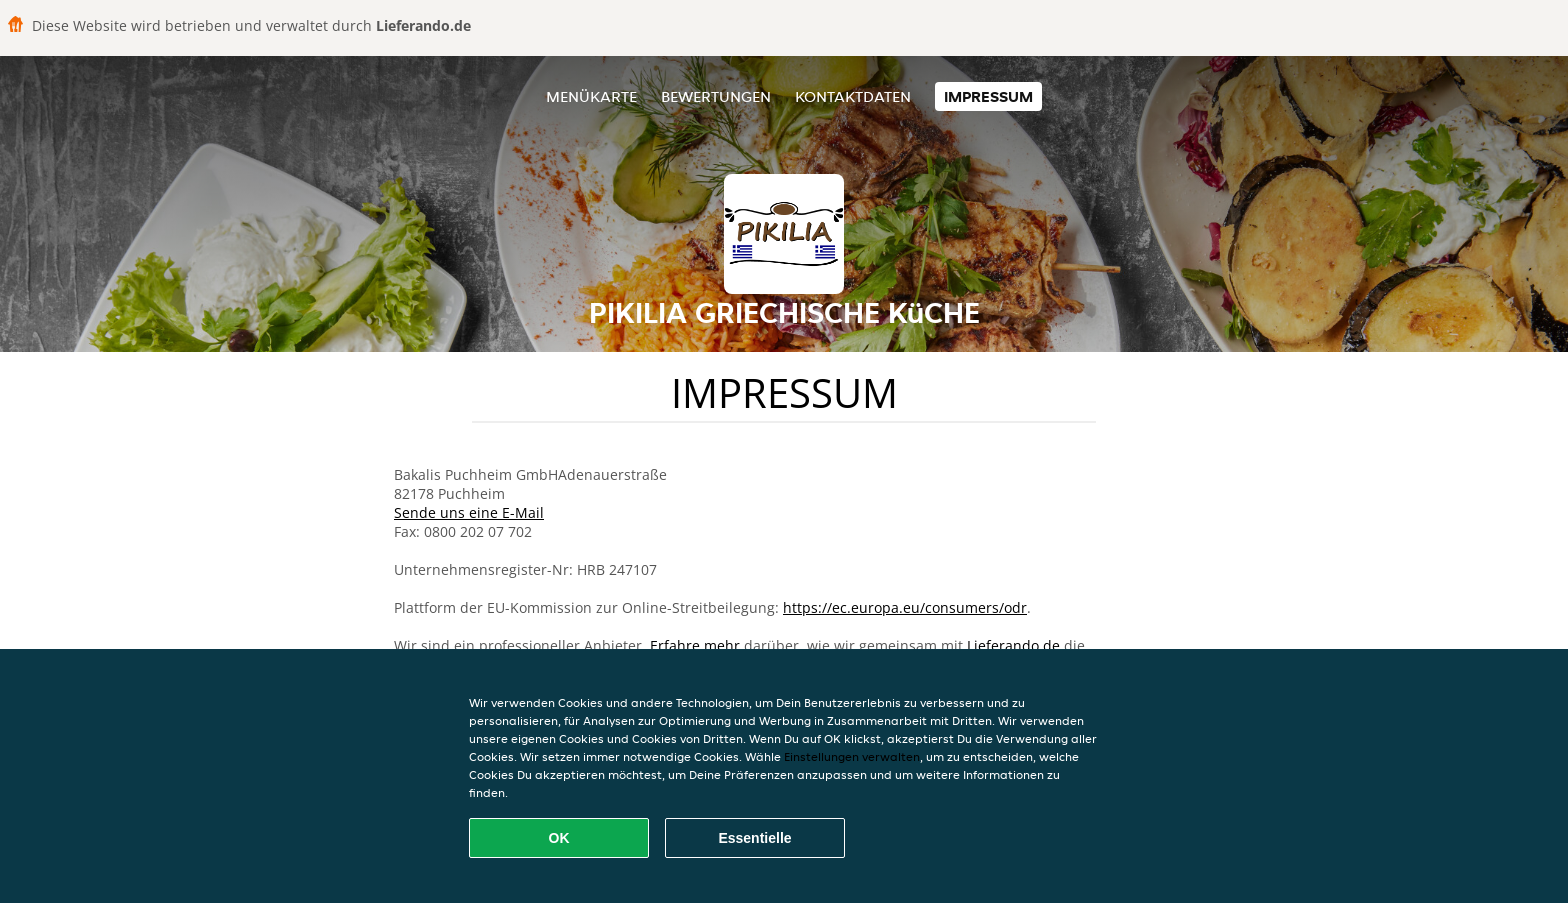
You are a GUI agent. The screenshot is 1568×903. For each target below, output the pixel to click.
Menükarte (591, 96)
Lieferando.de (1013, 645)
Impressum (988, 96)
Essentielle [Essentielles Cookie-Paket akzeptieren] (754, 838)
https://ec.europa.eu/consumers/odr (905, 607)
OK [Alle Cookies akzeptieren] (559, 838)
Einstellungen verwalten (852, 756)
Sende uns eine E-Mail (469, 512)
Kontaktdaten (853, 96)
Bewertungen (716, 96)
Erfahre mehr (695, 645)
